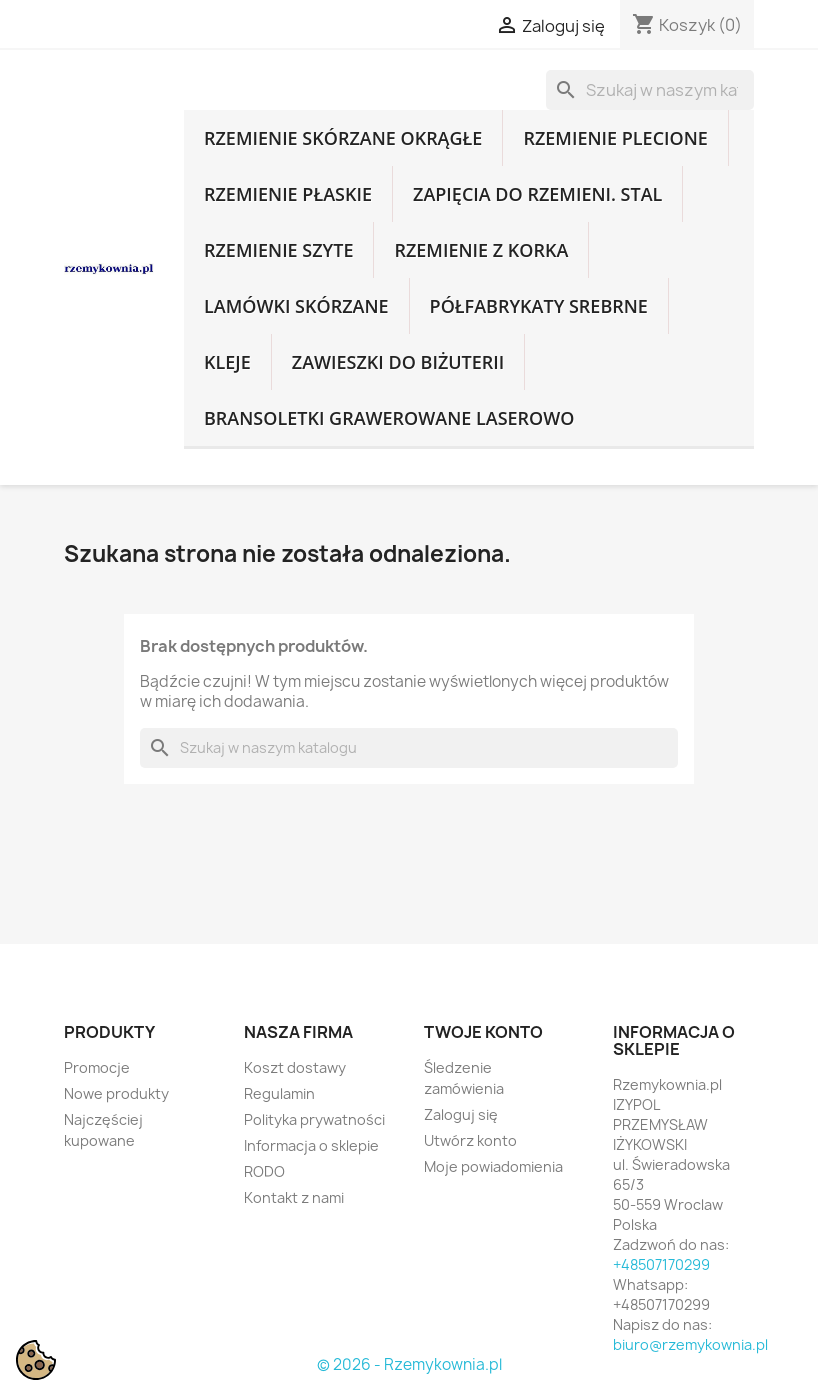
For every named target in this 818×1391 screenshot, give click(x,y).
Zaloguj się (461, 1114)
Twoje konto (483, 1032)
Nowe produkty (116, 1093)
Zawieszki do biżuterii (398, 362)
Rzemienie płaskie (288, 194)
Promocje (97, 1067)
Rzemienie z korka (481, 250)
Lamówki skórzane (296, 306)
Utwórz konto (470, 1140)
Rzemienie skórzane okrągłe (343, 138)
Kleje (227, 362)
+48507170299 (661, 1264)
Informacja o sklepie (311, 1145)
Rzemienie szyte (278, 250)
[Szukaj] (650, 90)
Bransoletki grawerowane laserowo (389, 418)
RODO (264, 1171)
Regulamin (279, 1093)
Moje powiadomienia (493, 1166)
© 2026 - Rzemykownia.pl (409, 1364)
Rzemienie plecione (615, 138)
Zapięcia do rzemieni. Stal (537, 194)
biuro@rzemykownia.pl (690, 1344)
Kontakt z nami (294, 1197)
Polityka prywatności (314, 1119)
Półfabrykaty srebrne (539, 306)
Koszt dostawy (295, 1067)
